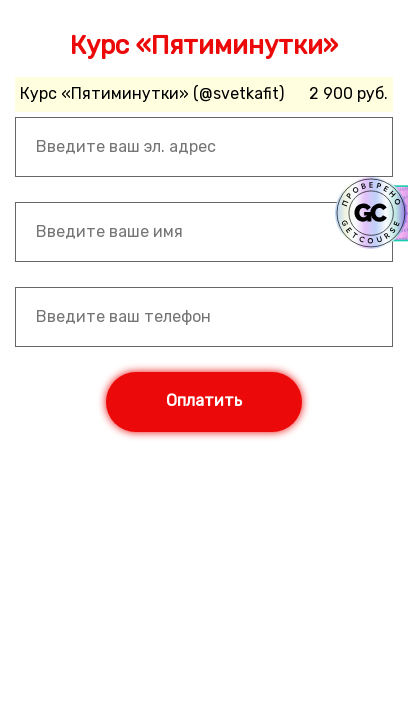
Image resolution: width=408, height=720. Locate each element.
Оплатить (204, 400)
